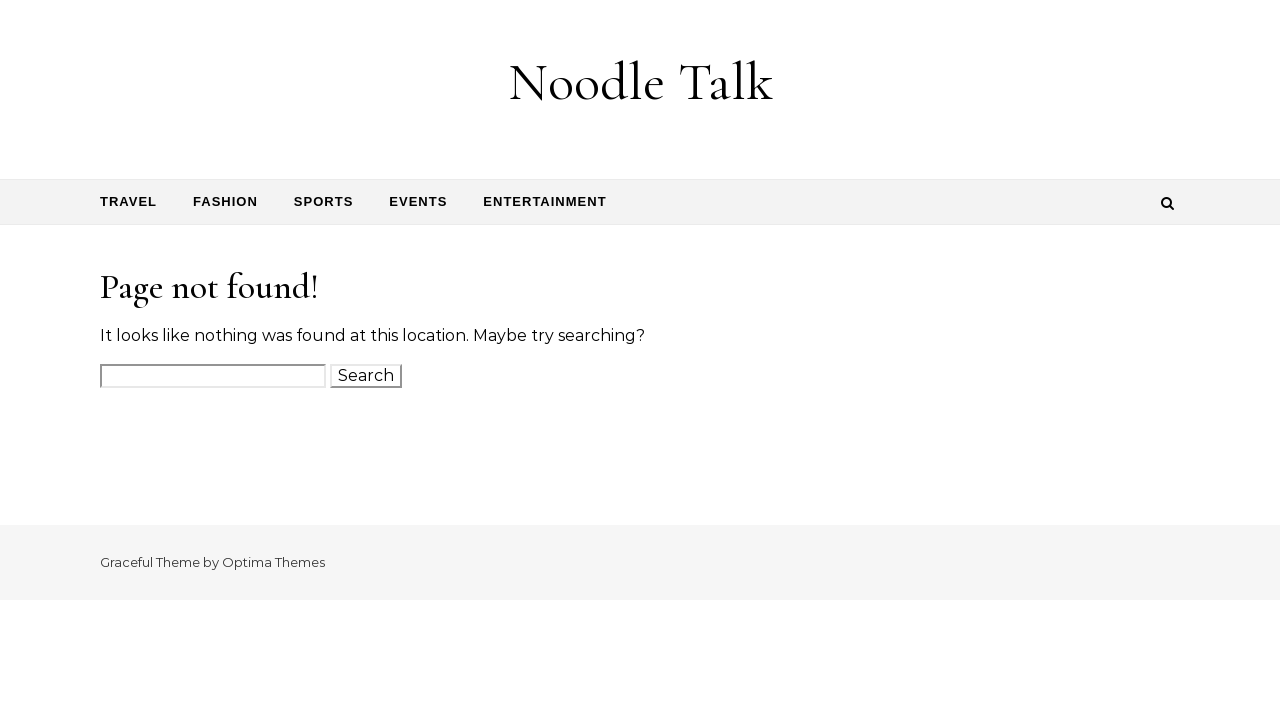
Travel (128, 201)
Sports (323, 201)
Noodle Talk (640, 81)
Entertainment (544, 201)
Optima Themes (273, 562)
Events (418, 201)
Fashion (225, 201)
